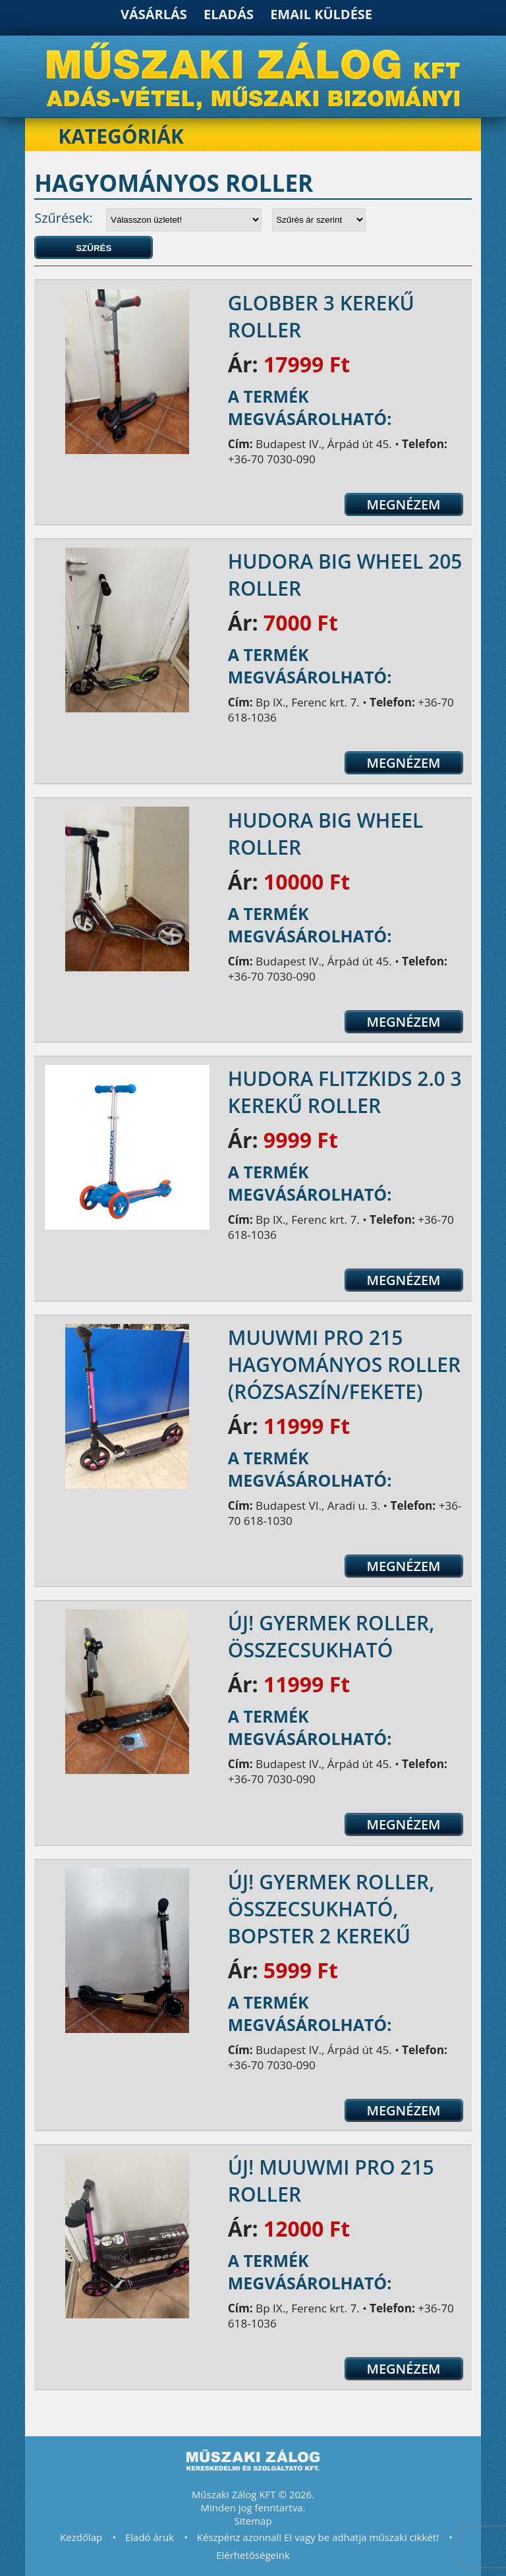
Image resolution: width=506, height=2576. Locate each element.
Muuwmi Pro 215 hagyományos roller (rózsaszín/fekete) (344, 1364)
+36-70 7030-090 (272, 459)
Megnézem (403, 504)
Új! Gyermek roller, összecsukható (331, 1636)
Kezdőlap (81, 2537)
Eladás (229, 14)
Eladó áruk (149, 2537)
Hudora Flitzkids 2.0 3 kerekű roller (345, 1092)
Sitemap (252, 2520)
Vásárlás (154, 14)
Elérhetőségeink (253, 2555)
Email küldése (321, 14)
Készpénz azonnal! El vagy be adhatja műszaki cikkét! (318, 2537)
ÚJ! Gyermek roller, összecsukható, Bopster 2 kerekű (331, 1908)
